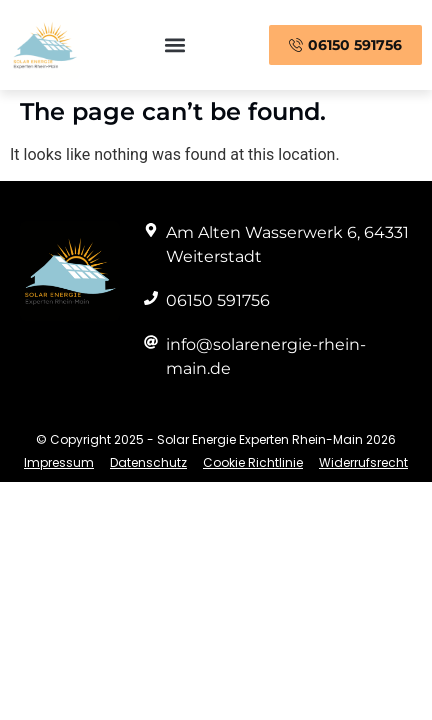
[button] (174, 45)
